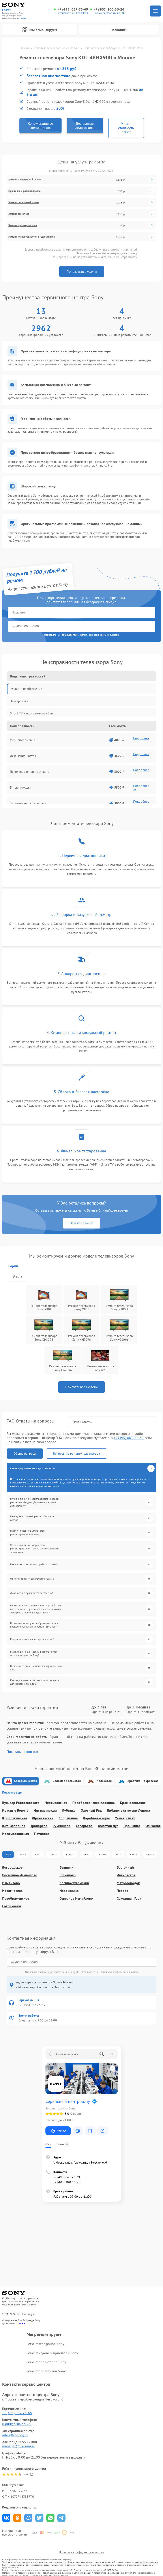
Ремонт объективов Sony (46, 2371)
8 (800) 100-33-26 (16, 2424)
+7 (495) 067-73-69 (73, 9)
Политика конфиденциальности (81, 2552)
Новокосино (69, 1891)
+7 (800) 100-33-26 (109, 9)
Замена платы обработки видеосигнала (31, 236)
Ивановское (126, 1875)
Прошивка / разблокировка (24, 190)
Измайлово (11, 1883)
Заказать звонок (81, 1223)
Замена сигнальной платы (23, 202)
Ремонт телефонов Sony (45, 2344)
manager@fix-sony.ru (18, 2446)
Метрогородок (128, 1883)
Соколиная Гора (129, 1898)
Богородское (12, 1867)
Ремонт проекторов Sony (46, 2362)
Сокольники (11, 1906)
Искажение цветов (23, 756)
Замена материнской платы (24, 179)
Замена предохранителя (22, 225)
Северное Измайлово (76, 1898)
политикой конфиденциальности (99, 634)
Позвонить (119, 29)
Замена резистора (18, 213)
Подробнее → (141, 739)
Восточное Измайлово (19, 1875)
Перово (122, 1891)
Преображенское (15, 1898)
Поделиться (6, 2518)
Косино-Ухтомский (74, 1883)
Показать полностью (22, 1752)
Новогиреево (12, 1891)
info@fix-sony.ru (15, 2435)
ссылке (21, 2323)
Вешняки (66, 1867)
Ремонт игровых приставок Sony (52, 2353)
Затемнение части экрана (28, 803)
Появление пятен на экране (29, 772)
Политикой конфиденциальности (118, 1972)
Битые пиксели (20, 787)
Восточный (125, 1867)
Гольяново (68, 1875)
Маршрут (58, 2130)
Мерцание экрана (22, 740)
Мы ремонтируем (39, 29)
